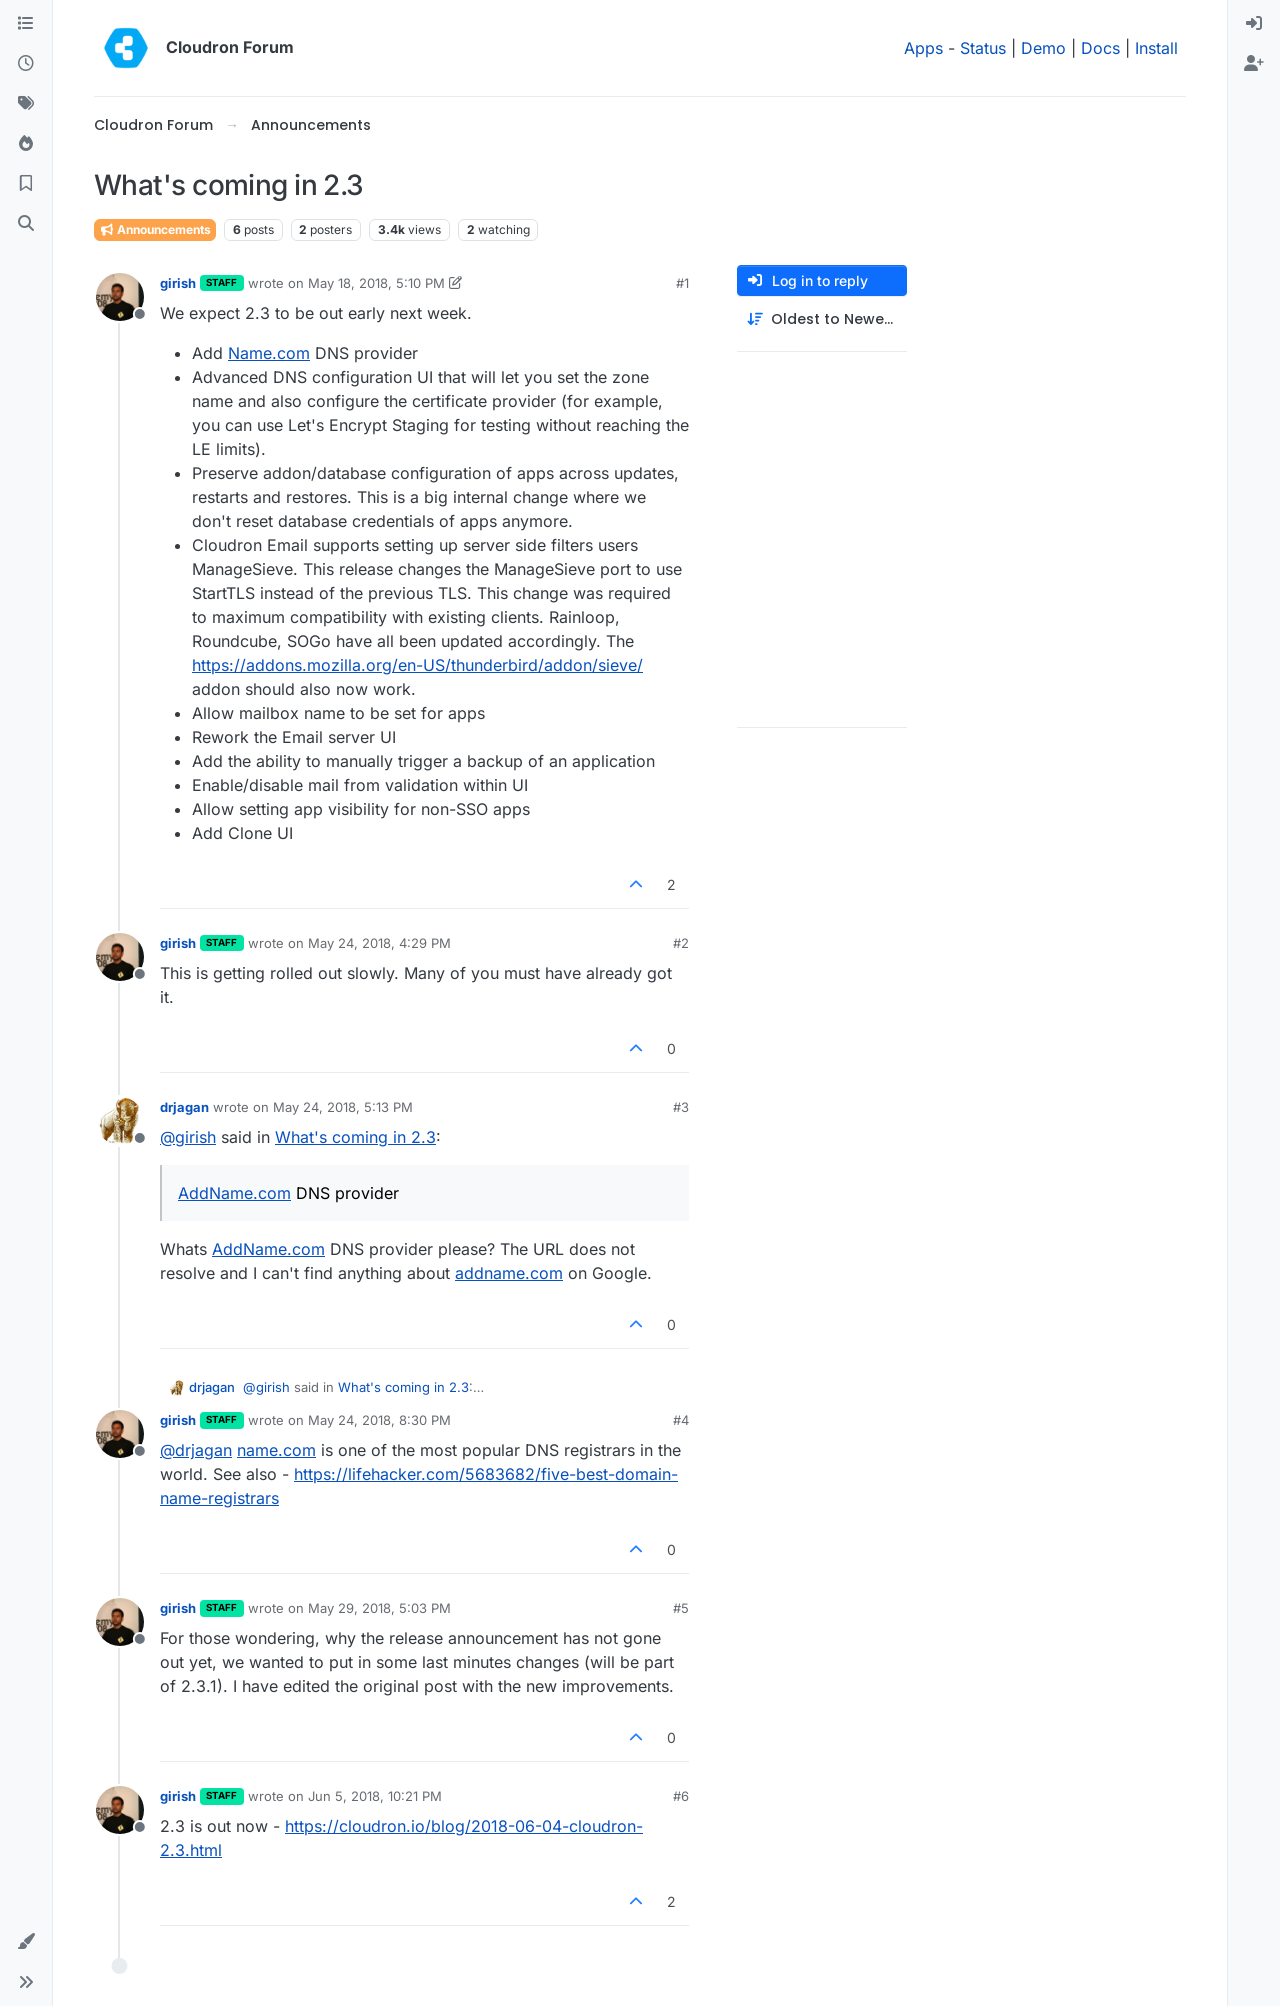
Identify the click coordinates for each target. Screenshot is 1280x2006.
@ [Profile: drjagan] (196, 1450)
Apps (923, 48)
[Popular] (26, 144)
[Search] (26, 224)
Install (1156, 48)
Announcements (155, 229)
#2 (681, 943)
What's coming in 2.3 (355, 1137)
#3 (681, 1107)
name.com (276, 1450)
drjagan (184, 1107)
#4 (681, 1420)
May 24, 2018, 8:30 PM (379, 1420)
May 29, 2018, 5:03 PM (379, 1608)
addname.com (509, 1273)
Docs (1100, 48)
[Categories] (26, 24)
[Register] (1254, 64)
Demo (1043, 48)
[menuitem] (1254, 24)
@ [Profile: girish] (188, 1137)
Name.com (269, 353)
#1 (682, 283)
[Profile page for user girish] (120, 297)
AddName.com (234, 1193)
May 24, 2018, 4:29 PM (379, 943)
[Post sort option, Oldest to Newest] (822, 319)
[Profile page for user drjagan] (120, 1121)
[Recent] (26, 64)
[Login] (1254, 24)
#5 (681, 1608)
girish (178, 283)
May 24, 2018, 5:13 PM (343, 1107)
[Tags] (26, 104)
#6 (681, 1796)
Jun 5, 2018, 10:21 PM (375, 1796)
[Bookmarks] (26, 184)
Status (983, 48)
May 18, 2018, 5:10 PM (376, 283)
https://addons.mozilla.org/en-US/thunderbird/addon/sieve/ (417, 665)
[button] (26, 1942)
